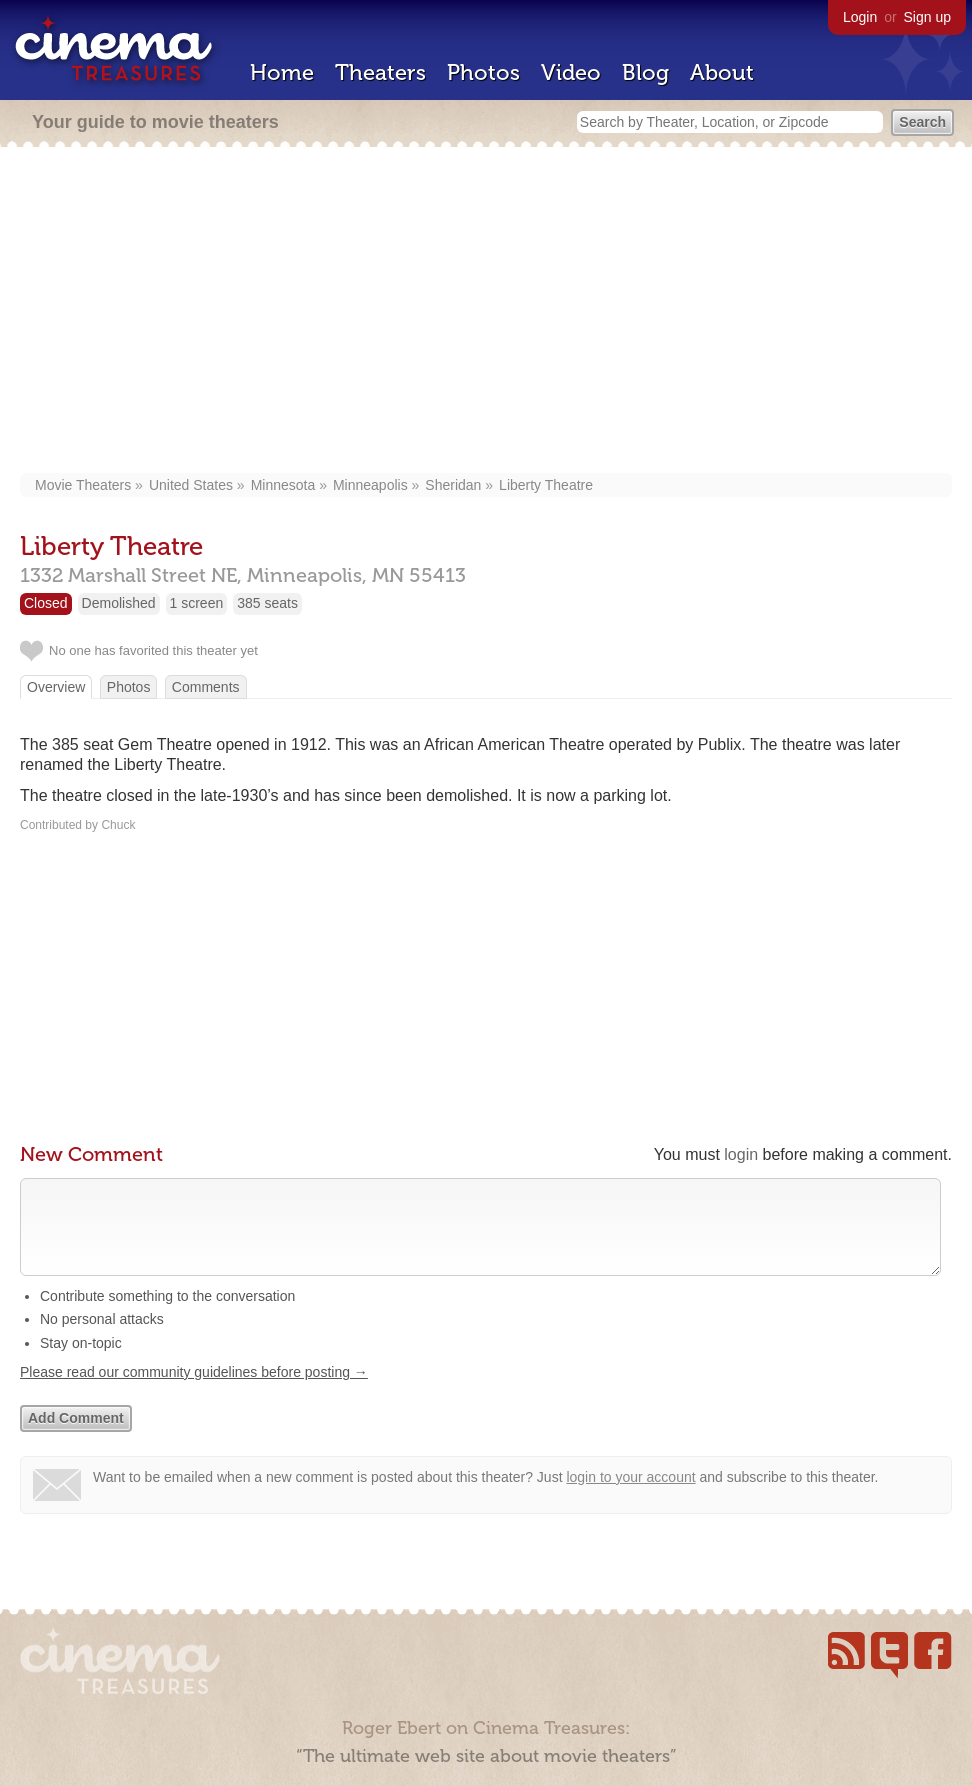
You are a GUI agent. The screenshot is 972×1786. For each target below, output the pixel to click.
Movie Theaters (83, 485)
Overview (56, 687)
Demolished (119, 603)
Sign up (927, 17)
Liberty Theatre (546, 485)
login (741, 1154)
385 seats (267, 603)
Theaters (380, 72)
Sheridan (453, 485)
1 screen (197, 603)
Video (571, 72)
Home (282, 72)
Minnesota (283, 485)
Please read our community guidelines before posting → (194, 1392)
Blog (645, 72)
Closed (46, 603)
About (722, 72)
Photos (483, 72)
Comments (206, 687)
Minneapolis (370, 485)
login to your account (630, 1497)
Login (860, 17)
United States (191, 485)
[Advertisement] (486, 312)
